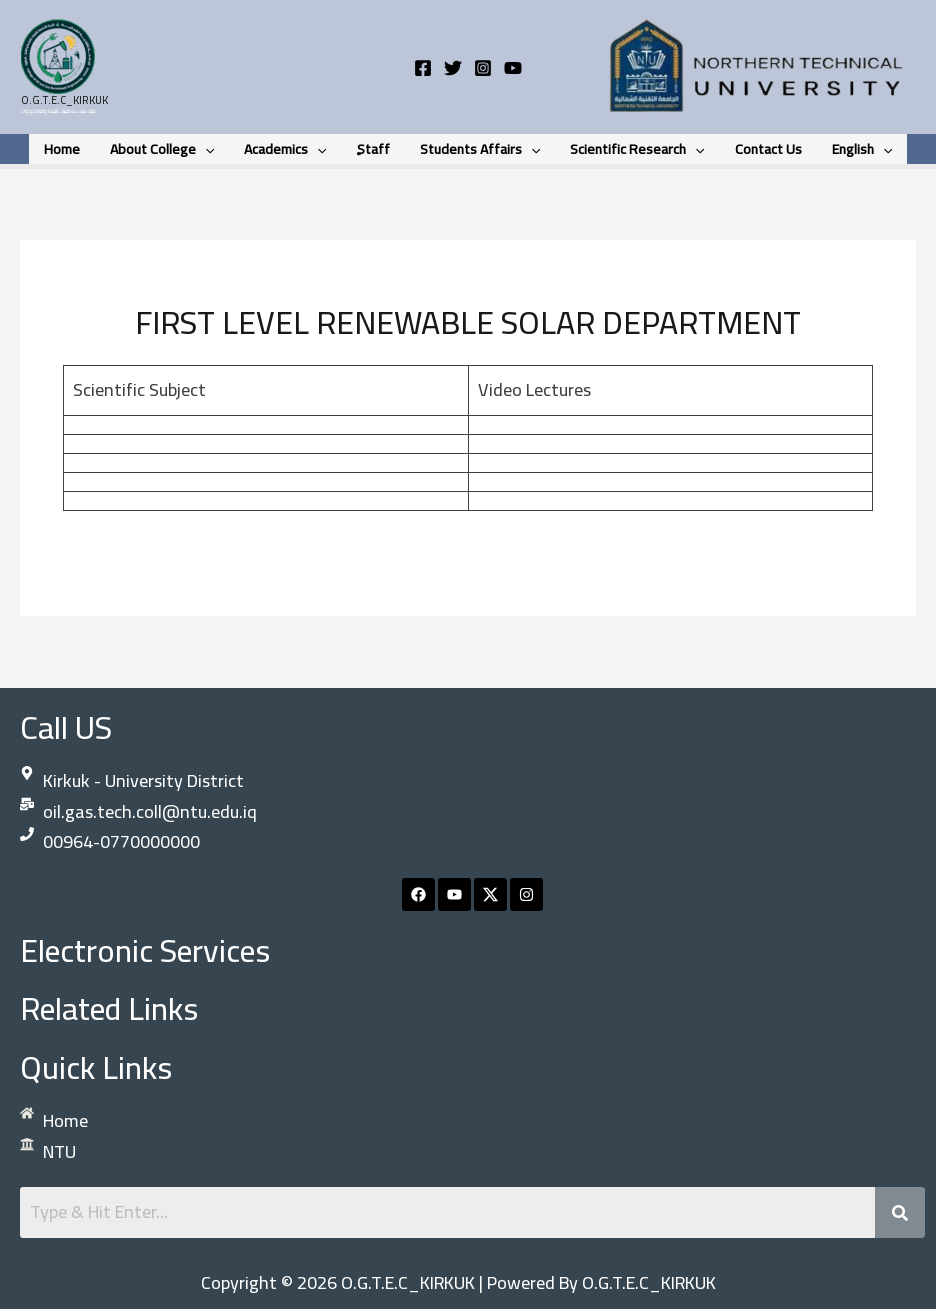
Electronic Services (145, 950)
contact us (763, 149)
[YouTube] (513, 68)
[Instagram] (483, 68)
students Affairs (479, 149)
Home (69, 149)
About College (167, 149)
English (855, 149)
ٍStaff (374, 149)
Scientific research (634, 149)
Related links (109, 1008)
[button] (210, 149)
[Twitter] (453, 68)
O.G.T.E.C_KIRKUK (64, 100)
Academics (288, 149)
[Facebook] (423, 68)
